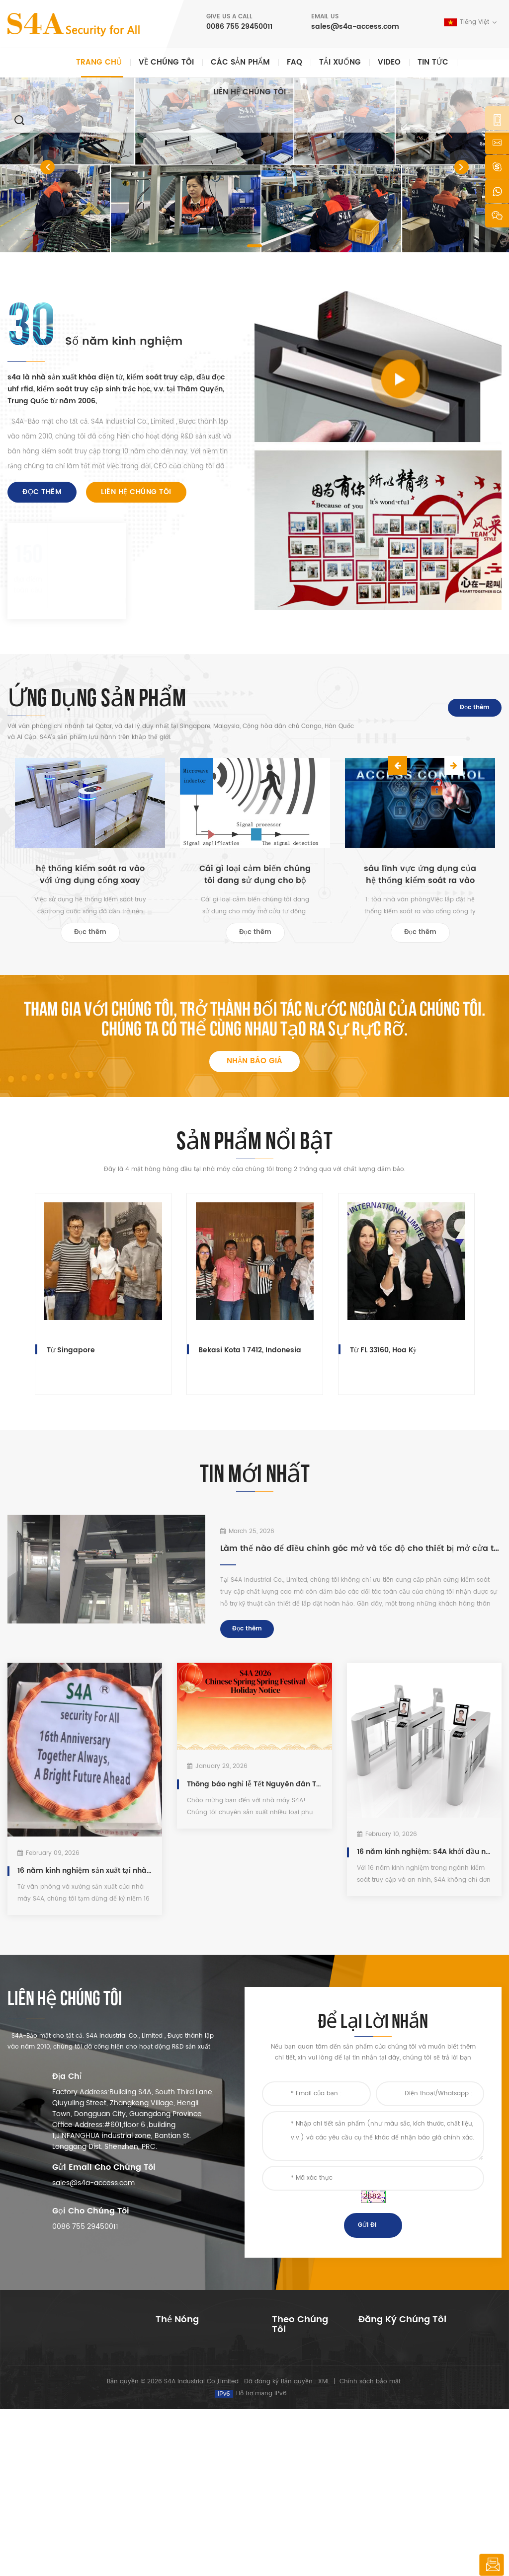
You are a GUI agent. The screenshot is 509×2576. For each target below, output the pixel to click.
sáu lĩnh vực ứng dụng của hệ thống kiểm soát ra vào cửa (420, 874)
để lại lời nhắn (491, 2565)
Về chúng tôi (166, 62)
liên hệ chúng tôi (249, 92)
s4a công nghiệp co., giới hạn (61, 2342)
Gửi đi (367, 2233)
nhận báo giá (254, 1065)
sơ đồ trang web (298, 2471)
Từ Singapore (71, 1355)
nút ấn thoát (175, 2350)
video (389, 62)
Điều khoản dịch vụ (301, 2487)
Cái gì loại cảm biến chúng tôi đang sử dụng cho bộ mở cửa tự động (255, 874)
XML (324, 2548)
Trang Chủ (287, 2360)
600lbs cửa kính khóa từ (194, 2414)
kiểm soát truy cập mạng (194, 2398)
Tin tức (433, 62)
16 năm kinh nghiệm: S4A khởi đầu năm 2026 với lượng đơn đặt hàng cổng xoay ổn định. (424, 1858)
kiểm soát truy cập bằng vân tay (200, 2434)
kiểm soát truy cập (185, 2382)
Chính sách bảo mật (370, 2548)
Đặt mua (386, 2434)
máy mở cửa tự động (188, 2471)
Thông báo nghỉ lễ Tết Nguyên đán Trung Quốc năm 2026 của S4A (254, 1790)
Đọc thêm (42, 492)
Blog (278, 2455)
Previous (397, 707)
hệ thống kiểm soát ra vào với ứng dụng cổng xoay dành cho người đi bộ (90, 874)
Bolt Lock (168, 2487)
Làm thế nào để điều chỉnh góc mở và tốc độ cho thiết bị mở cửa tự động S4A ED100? (361, 1553)
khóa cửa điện (178, 2503)
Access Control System (189, 2366)
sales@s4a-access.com (355, 26)
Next (422, 707)
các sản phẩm (294, 2392)
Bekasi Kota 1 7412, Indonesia (249, 1355)
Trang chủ (99, 62)
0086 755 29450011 (239, 26)
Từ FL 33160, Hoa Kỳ (383, 1355)
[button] (47, 166)
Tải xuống (340, 62)
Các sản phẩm (240, 62)
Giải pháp (286, 2424)
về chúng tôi (292, 2376)
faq (294, 62)
